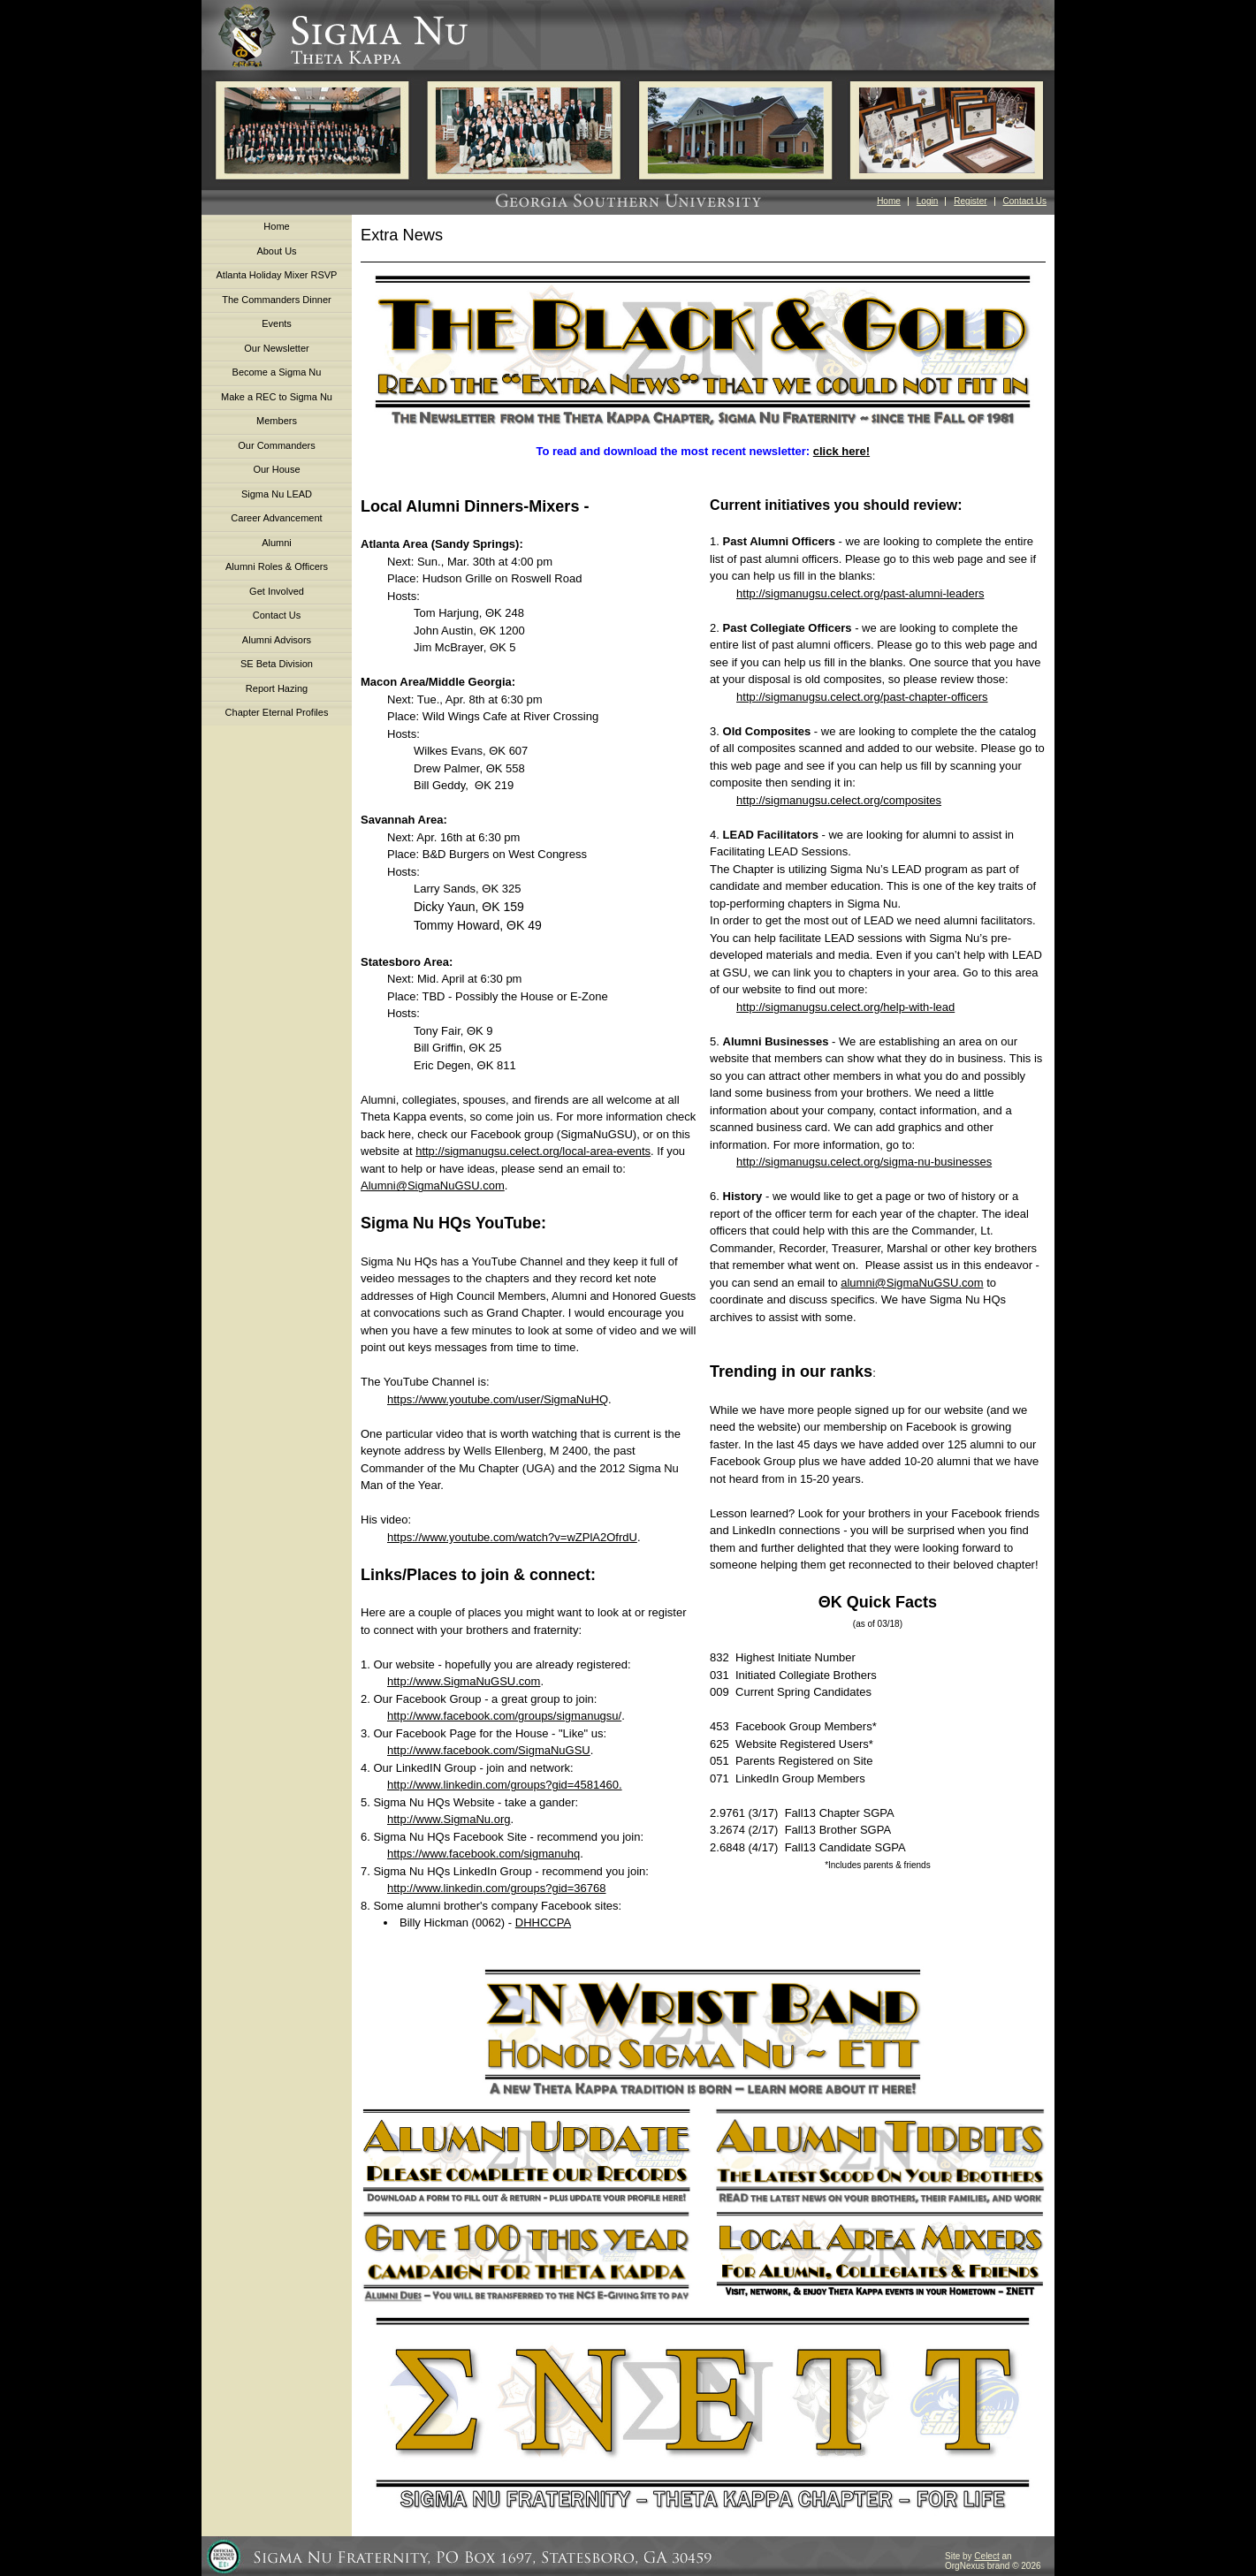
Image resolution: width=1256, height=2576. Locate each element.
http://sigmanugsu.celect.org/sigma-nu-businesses (864, 1161)
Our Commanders (276, 445)
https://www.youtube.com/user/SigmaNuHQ (497, 1399)
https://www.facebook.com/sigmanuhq (483, 1853)
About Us (276, 251)
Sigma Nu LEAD (276, 494)
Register (970, 201)
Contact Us (1025, 201)
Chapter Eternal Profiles (277, 712)
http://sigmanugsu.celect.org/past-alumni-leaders (860, 593)
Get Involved (276, 591)
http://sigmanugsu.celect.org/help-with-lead (845, 1007)
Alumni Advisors (276, 640)
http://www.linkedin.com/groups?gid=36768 (496, 1888)
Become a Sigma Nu (277, 372)
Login (927, 201)
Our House (276, 469)
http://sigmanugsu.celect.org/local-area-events (533, 1151)
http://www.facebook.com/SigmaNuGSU (488, 1750)
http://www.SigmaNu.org (448, 1819)
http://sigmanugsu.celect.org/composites (838, 800)
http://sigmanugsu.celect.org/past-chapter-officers (861, 696)
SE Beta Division (276, 663)
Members (276, 420)
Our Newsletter (276, 348)
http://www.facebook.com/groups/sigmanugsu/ (504, 1715)
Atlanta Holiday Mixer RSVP (277, 275)
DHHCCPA (543, 1922)
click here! (841, 451)
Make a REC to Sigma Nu (276, 396)
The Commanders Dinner (276, 299)
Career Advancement (276, 518)
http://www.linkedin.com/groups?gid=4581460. (504, 1784)
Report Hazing (277, 688)
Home (889, 201)
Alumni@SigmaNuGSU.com (433, 1185)
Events (277, 323)
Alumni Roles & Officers (276, 566)
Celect (986, 2556)
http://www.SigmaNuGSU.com (463, 1681)
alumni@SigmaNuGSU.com (912, 1282)
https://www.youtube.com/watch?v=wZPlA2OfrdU (512, 1537)
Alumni (277, 542)
